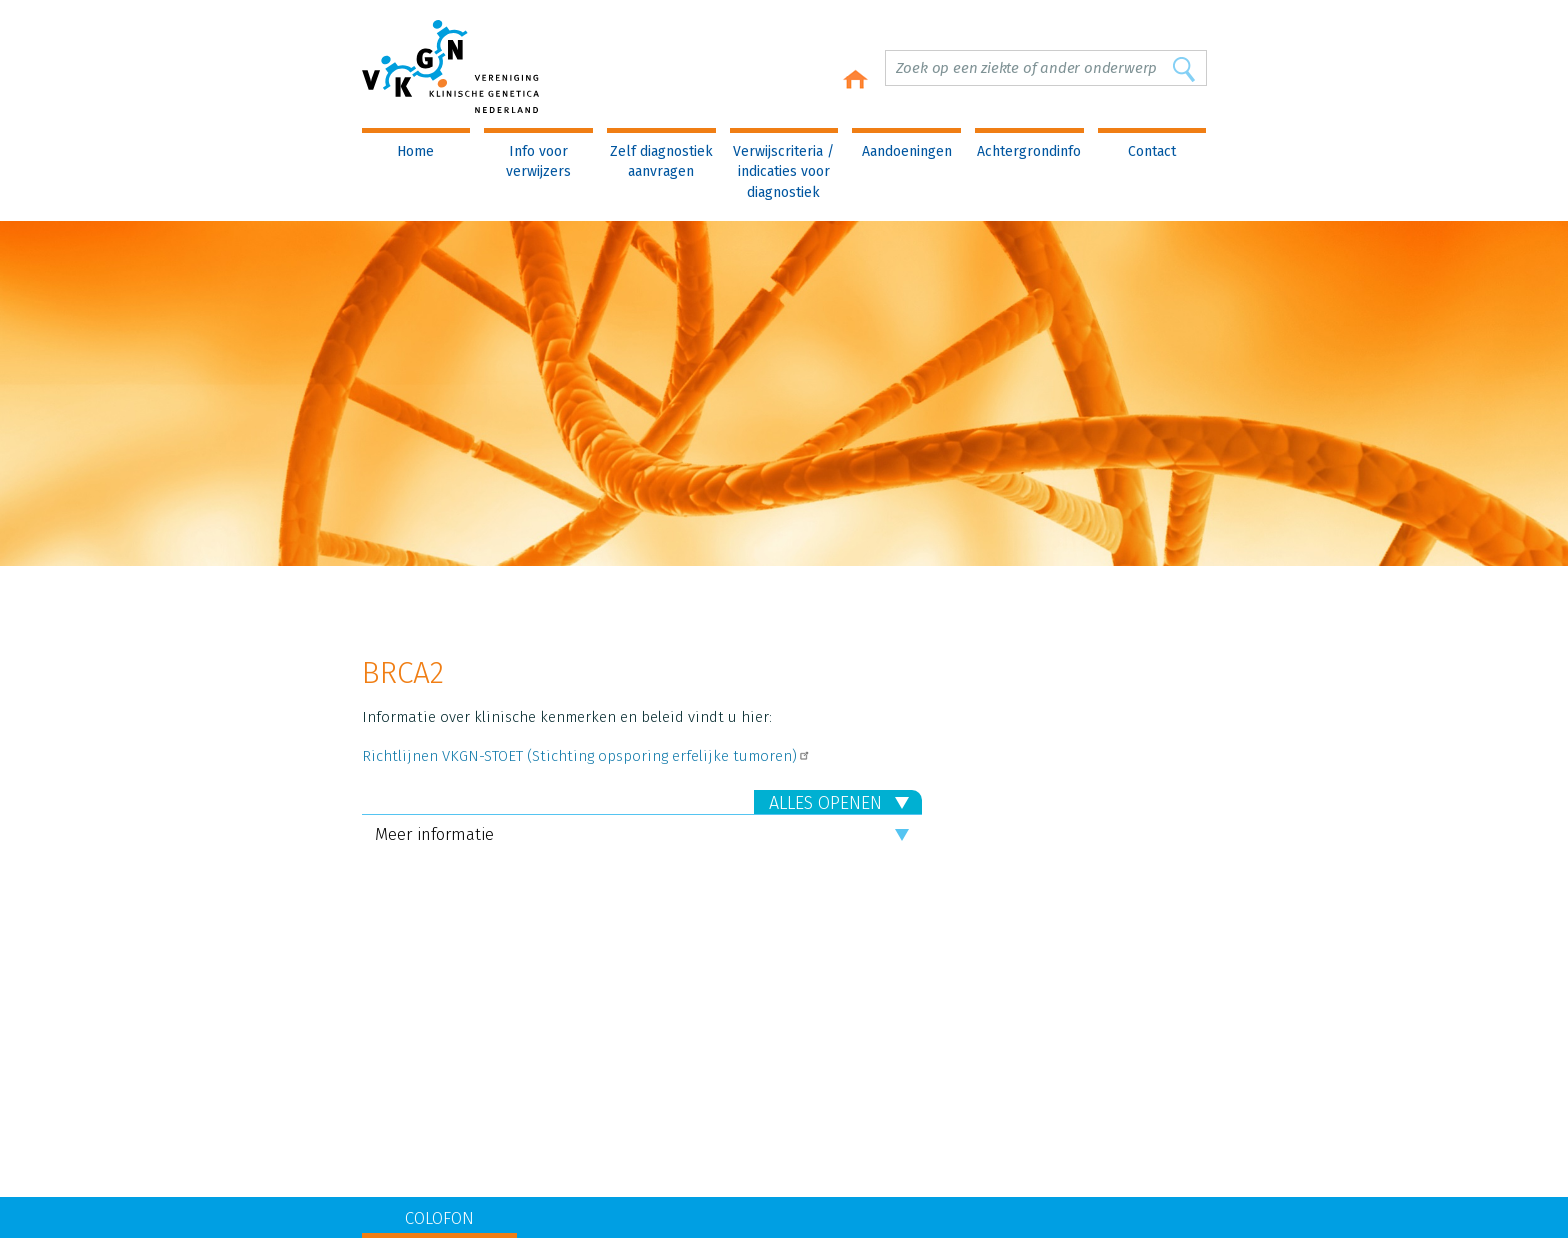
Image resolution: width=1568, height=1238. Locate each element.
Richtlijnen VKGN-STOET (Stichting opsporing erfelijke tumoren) (586, 756)
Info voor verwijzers (538, 161)
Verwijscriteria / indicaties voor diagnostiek (783, 172)
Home (415, 151)
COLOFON (439, 1218)
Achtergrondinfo (1029, 151)
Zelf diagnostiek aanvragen (661, 161)
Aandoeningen (907, 151)
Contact (1152, 151)
